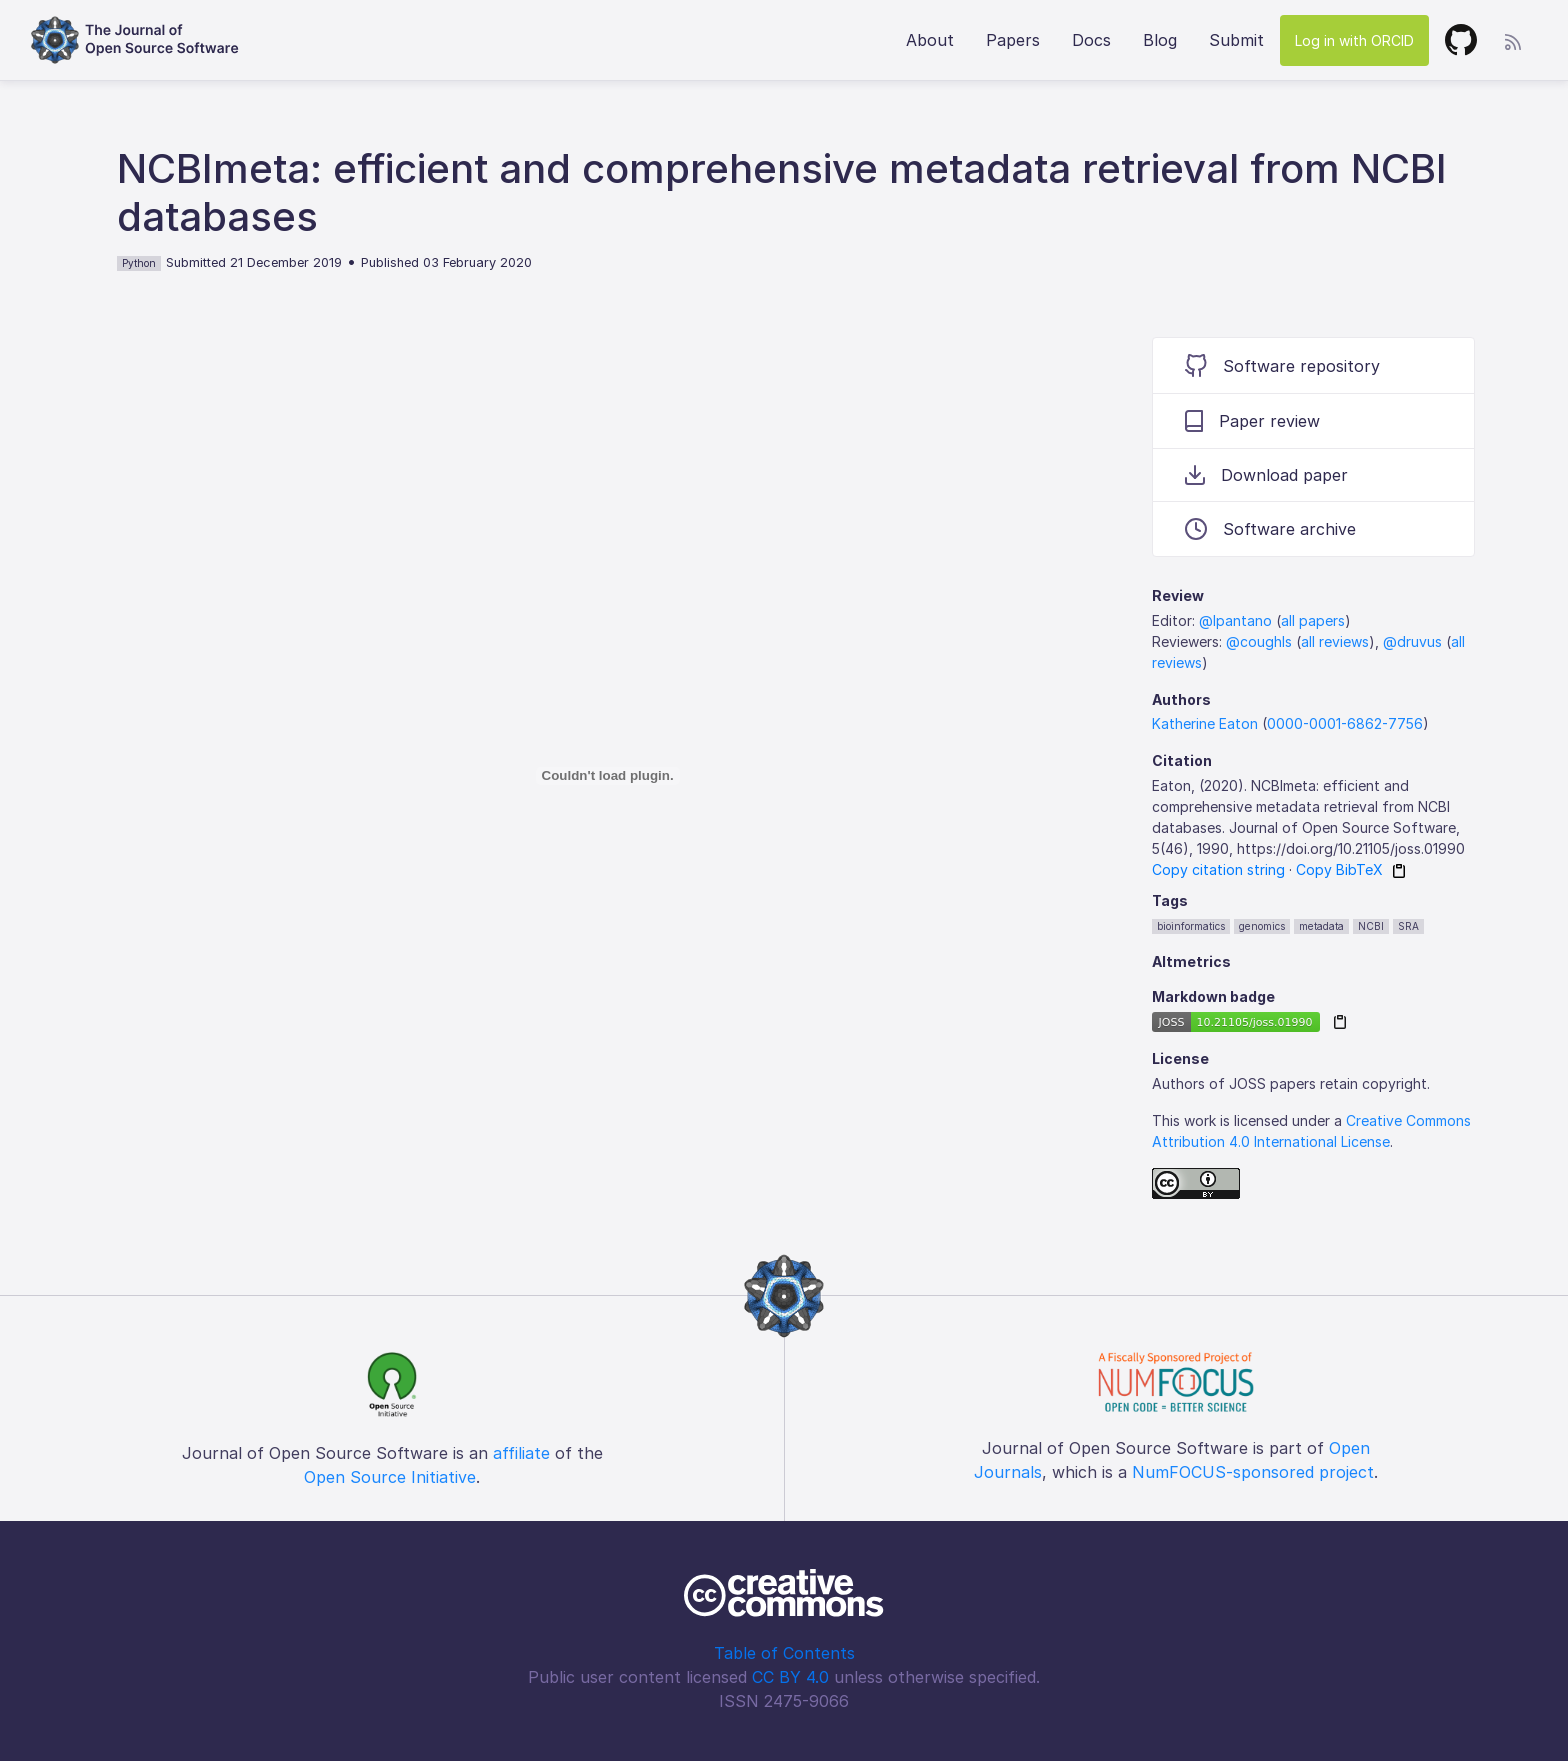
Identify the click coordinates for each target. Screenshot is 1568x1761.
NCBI (1371, 926)
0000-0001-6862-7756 (1345, 723)
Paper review (1252, 421)
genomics (1262, 926)
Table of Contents (784, 1653)
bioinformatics (1191, 926)
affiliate (521, 1453)
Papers (1013, 40)
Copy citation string (1218, 869)
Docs (1091, 40)
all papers (1313, 620)
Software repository (1282, 365)
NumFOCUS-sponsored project (1253, 1472)
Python (139, 263)
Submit (1236, 40)
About (930, 40)
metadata (1321, 926)
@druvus (1412, 641)
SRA (1408, 926)
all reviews (1335, 641)
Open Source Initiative (390, 1477)
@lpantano (1235, 620)
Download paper (1266, 475)
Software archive (1270, 529)
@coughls (1259, 641)
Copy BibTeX (1339, 869)
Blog (1160, 40)
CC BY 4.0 (790, 1677)
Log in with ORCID (1354, 40)
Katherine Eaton (1205, 723)
